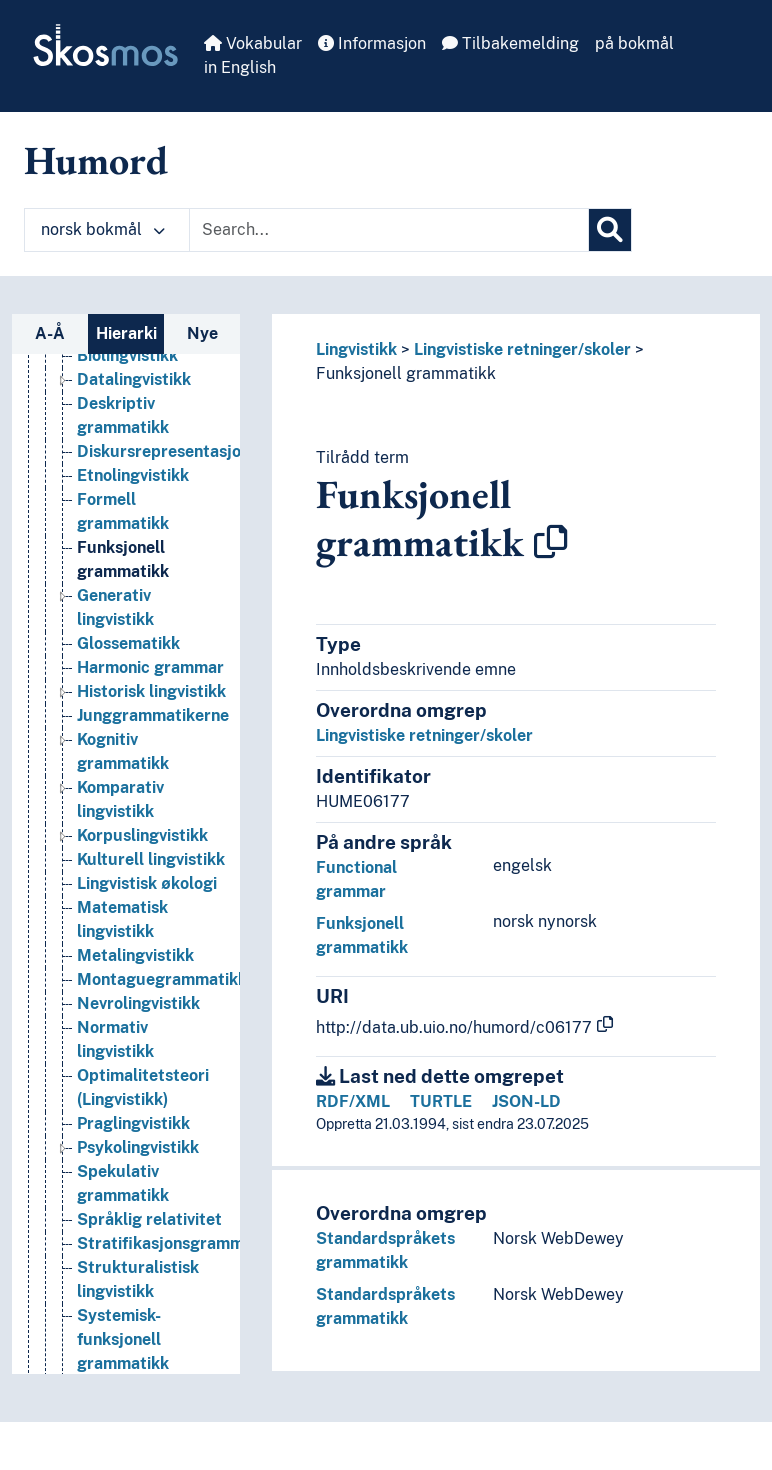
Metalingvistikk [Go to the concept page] (135, 955)
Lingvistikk (356, 349)
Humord (96, 160)
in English (240, 67)
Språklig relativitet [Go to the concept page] (149, 1219)
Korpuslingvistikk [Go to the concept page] (142, 835)
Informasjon (372, 43)
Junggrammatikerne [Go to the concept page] (153, 715)
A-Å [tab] (50, 333)
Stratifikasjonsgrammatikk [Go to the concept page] (179, 1243)
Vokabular (253, 43)
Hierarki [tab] (126, 333)
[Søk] (610, 230)
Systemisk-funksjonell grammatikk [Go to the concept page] (123, 1339)
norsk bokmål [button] (103, 229)
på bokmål (634, 43)
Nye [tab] (202, 333)
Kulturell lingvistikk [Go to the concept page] (151, 859)
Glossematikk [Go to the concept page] (128, 643)
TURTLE (441, 1101)
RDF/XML (353, 1101)
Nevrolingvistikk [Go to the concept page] (138, 1003)
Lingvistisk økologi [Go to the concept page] (147, 883)
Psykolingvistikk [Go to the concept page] (138, 1147)
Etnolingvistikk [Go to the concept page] (133, 475)
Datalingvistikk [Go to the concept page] (134, 379)
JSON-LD (526, 1101)
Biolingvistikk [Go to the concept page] (127, 355)
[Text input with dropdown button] (389, 230)
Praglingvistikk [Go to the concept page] (133, 1123)
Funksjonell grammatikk (406, 373)
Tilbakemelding (510, 43)
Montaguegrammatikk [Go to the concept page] (162, 979)
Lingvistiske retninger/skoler (522, 349)
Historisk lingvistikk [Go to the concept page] (151, 691)
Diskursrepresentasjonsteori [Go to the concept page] (185, 451)
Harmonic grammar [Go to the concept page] (150, 667)
